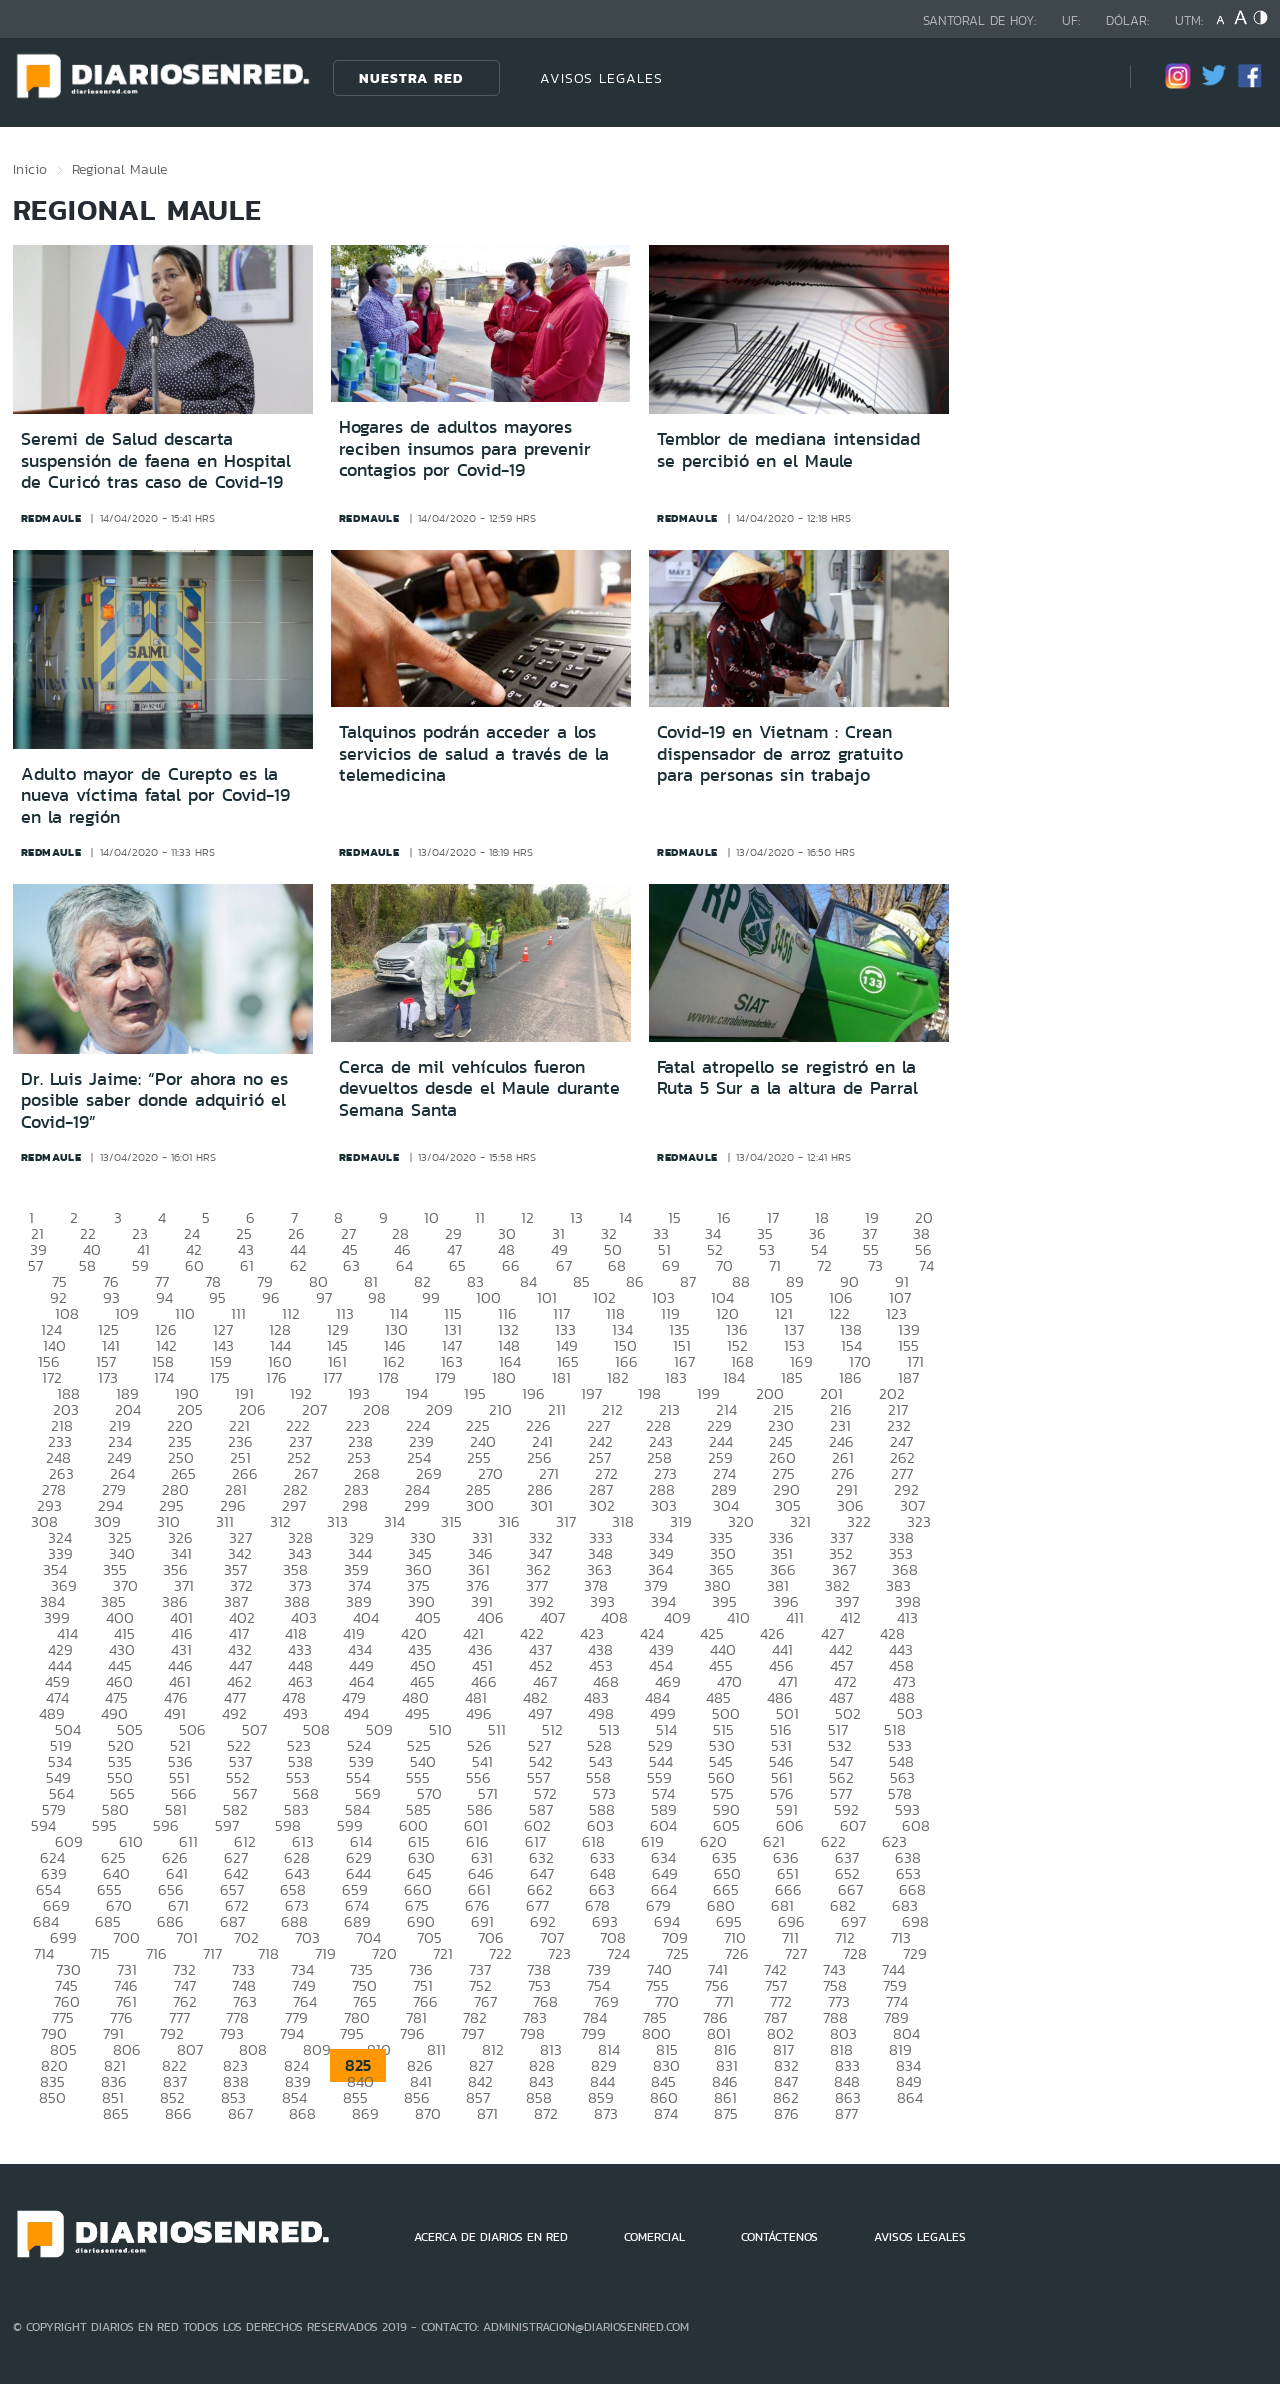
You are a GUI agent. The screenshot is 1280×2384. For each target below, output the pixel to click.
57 (35, 1265)
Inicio (30, 169)
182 (618, 1377)
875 (726, 2113)
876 (786, 2113)
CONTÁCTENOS (779, 2237)
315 (451, 1521)
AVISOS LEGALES (601, 78)
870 (428, 2113)
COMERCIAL (654, 2237)
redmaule (51, 518)
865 (116, 2113)
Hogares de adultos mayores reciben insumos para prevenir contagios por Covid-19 (465, 448)
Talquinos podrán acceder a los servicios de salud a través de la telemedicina (474, 753)
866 (178, 2113)
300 (480, 1505)
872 (546, 2113)
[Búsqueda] (1085, 77)
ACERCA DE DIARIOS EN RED (491, 2237)
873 (606, 2113)
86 (635, 1281)
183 (676, 1377)
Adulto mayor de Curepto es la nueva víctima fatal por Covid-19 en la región (155, 795)
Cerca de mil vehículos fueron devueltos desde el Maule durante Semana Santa (479, 1088)
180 (504, 1377)
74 (926, 1265)
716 (156, 1953)
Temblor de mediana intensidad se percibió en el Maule (788, 450)
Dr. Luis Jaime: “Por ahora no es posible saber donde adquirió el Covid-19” (154, 1100)
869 (365, 2113)
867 (240, 2113)
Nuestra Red (411, 78)
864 (910, 2097)
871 (487, 2113)
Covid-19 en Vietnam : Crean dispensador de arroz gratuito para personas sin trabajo (780, 753)
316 (509, 1521)
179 (445, 1377)
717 (212, 1953)
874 (666, 2113)
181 (561, 1377)
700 (126, 1937)
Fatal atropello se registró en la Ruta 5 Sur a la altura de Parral (787, 1078)
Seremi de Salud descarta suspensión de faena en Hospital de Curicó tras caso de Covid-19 (156, 460)
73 (875, 1265)
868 (302, 2113)
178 (388, 1377)
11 (480, 1217)
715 (100, 1953)
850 (52, 2097)
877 (846, 2113)
